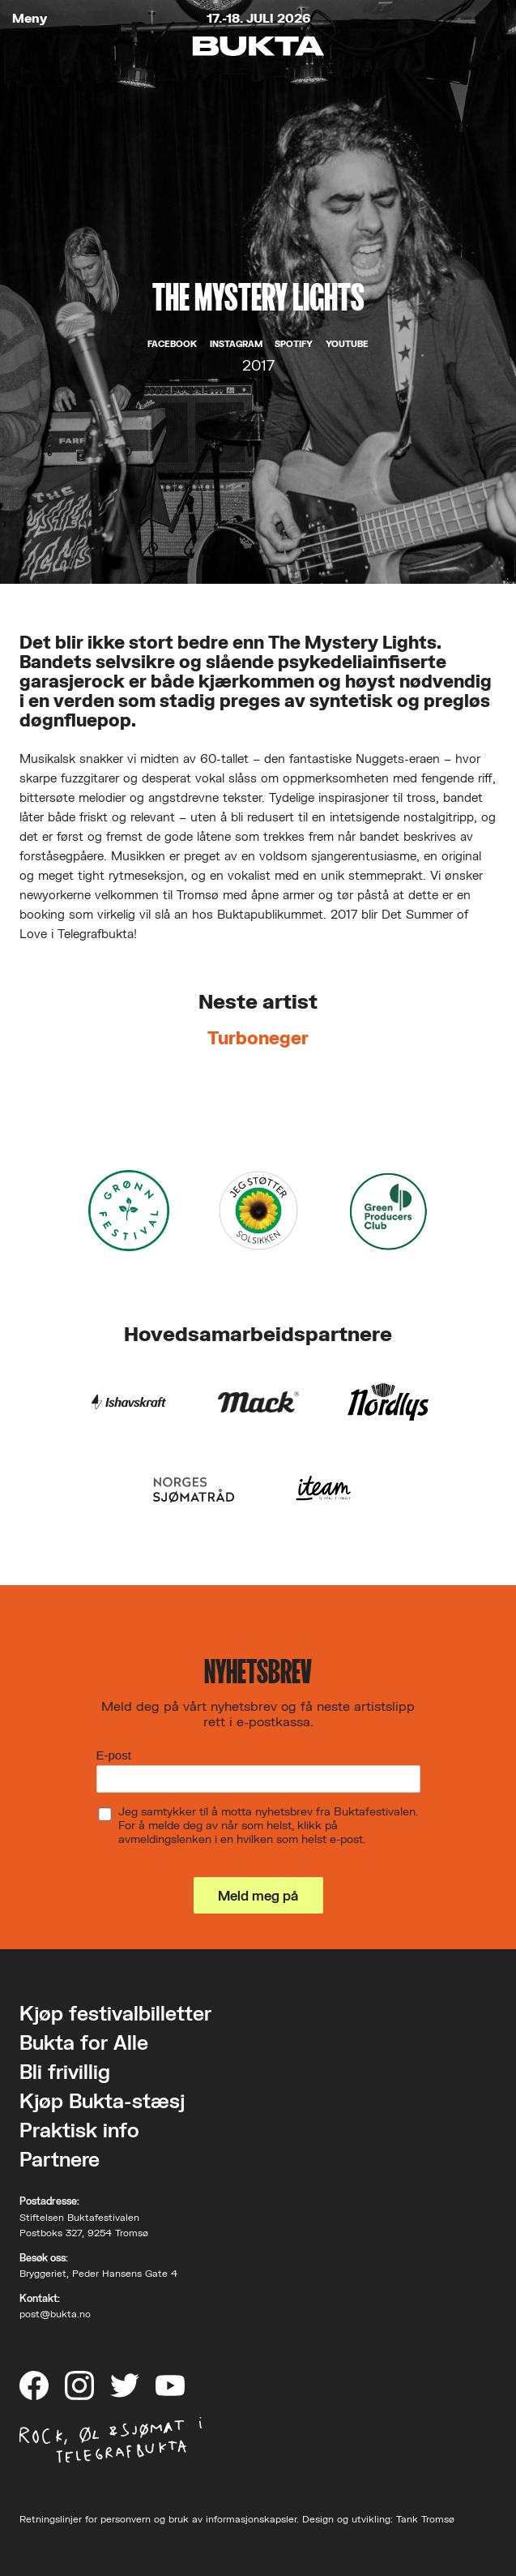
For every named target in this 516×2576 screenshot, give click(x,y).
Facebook (172, 344)
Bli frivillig (64, 2071)
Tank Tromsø (425, 2519)
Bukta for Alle (83, 2042)
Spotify (294, 344)
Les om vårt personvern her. (176, 1867)
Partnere (59, 2159)
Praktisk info (79, 2129)
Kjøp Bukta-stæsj (102, 2100)
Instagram (236, 344)
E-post (113, 1755)
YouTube (347, 344)
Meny (29, 18)
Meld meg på (258, 1895)
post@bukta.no (55, 2314)
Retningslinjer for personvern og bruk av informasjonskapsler (157, 2519)
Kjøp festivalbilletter (115, 2013)
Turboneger (258, 1037)
